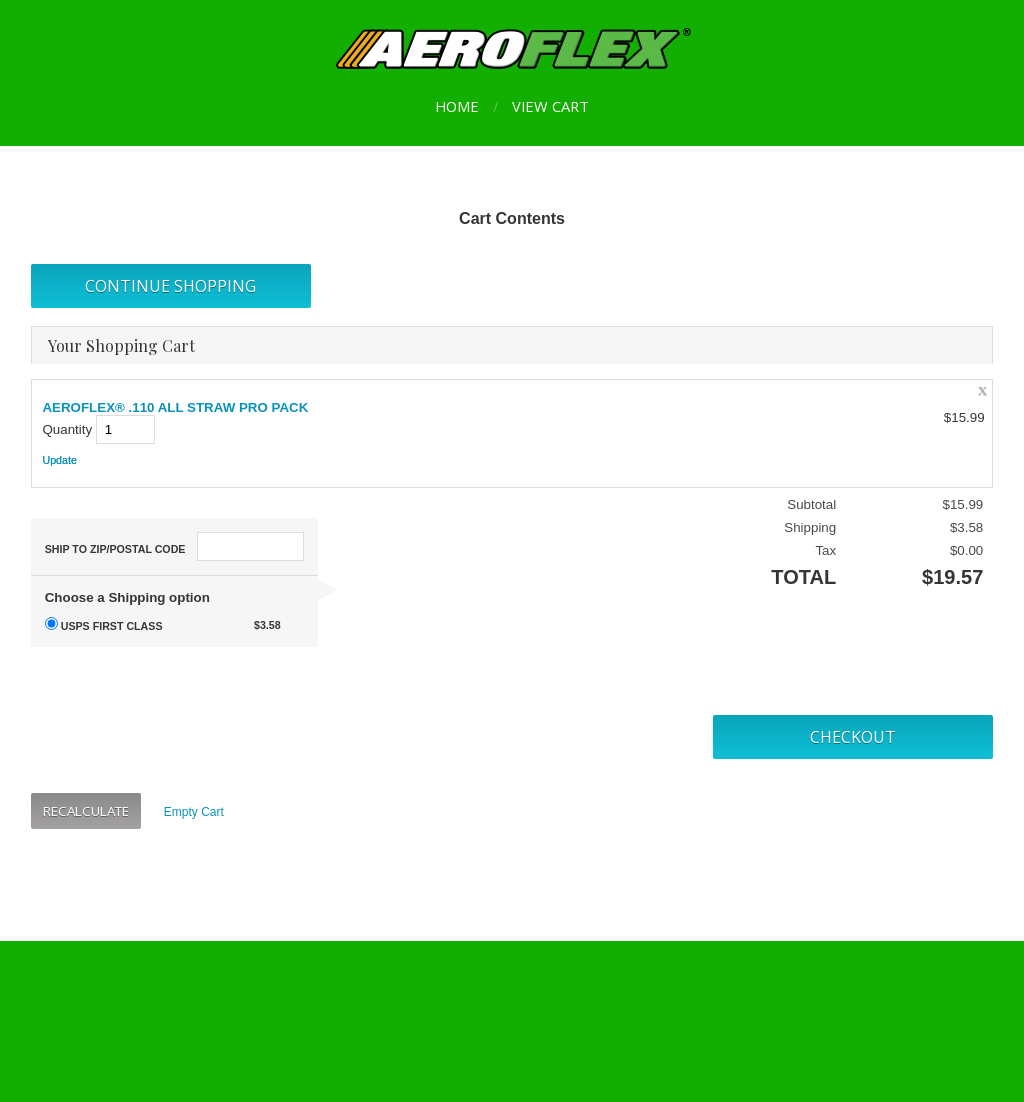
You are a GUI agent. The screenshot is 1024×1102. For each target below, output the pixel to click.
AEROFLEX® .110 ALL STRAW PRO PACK (175, 407)
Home (457, 106)
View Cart (550, 106)
